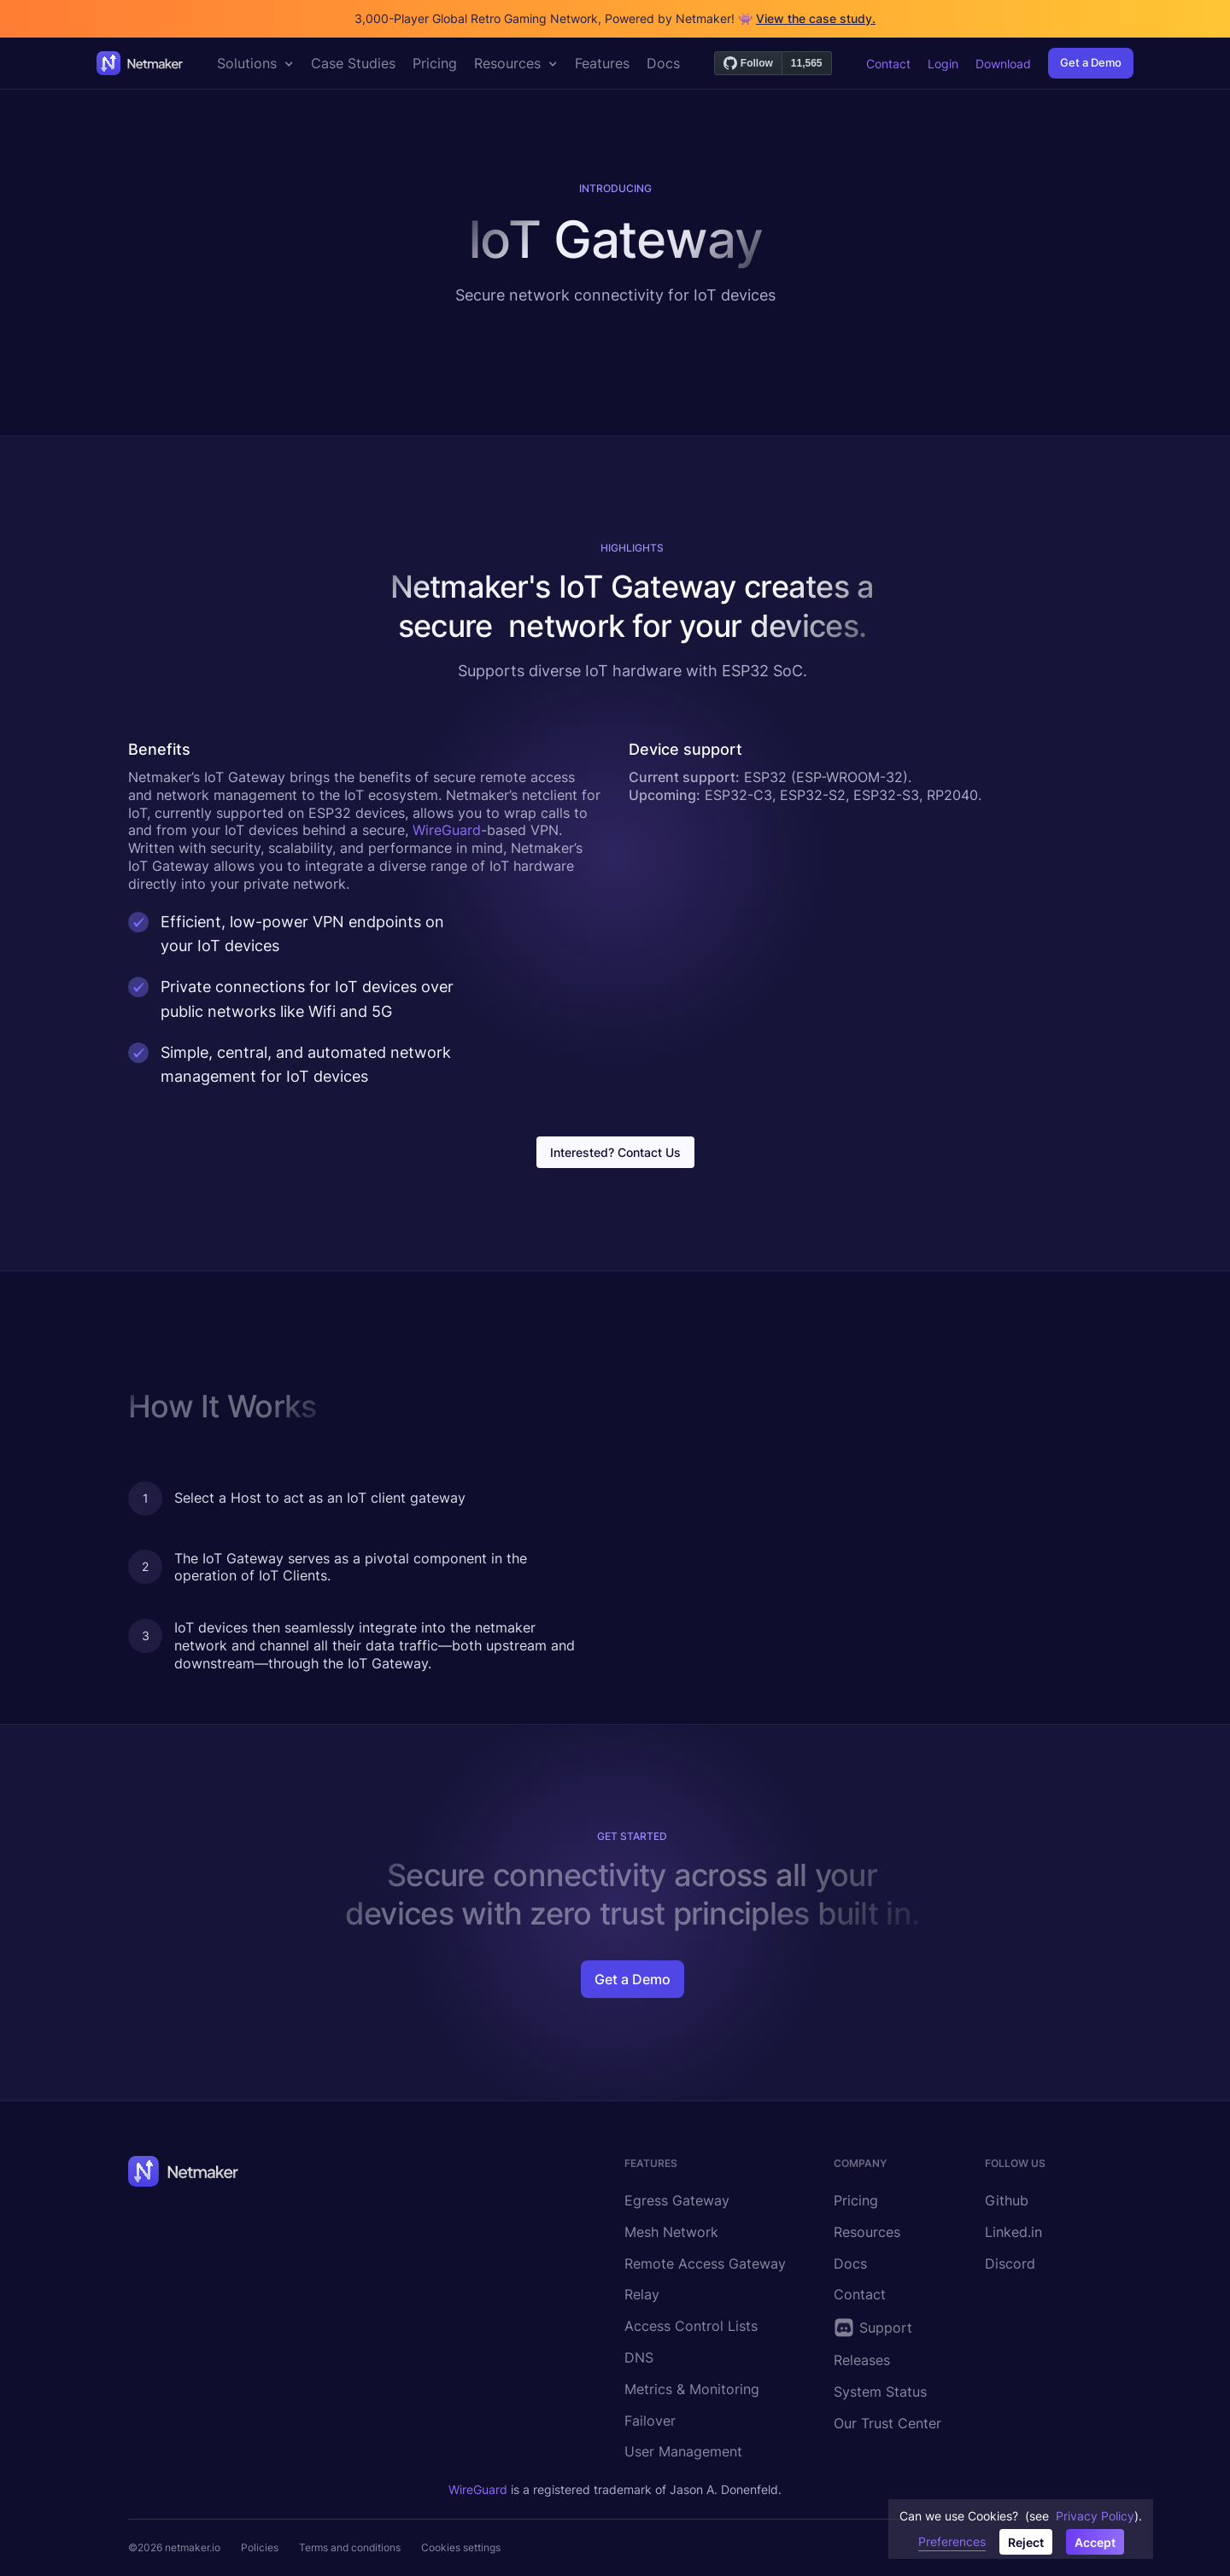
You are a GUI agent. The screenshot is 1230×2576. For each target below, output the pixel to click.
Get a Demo (1091, 62)
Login (943, 63)
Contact (888, 63)
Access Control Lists (691, 2325)
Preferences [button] (952, 2541)
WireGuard (447, 829)
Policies (259, 2547)
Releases (862, 2360)
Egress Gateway (676, 2200)
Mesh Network (671, 2231)
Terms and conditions (350, 2547)
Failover (650, 2420)
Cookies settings (461, 2547)
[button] (255, 63)
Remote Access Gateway (705, 2263)
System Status (880, 2391)
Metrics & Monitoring (691, 2389)
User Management (683, 2451)
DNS (638, 2357)
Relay (641, 2294)
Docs (850, 2263)
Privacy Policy (1095, 2516)
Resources (867, 2231)
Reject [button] (1026, 2542)
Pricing (856, 2200)
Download (1003, 63)
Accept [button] (1095, 2542)
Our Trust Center (887, 2423)
